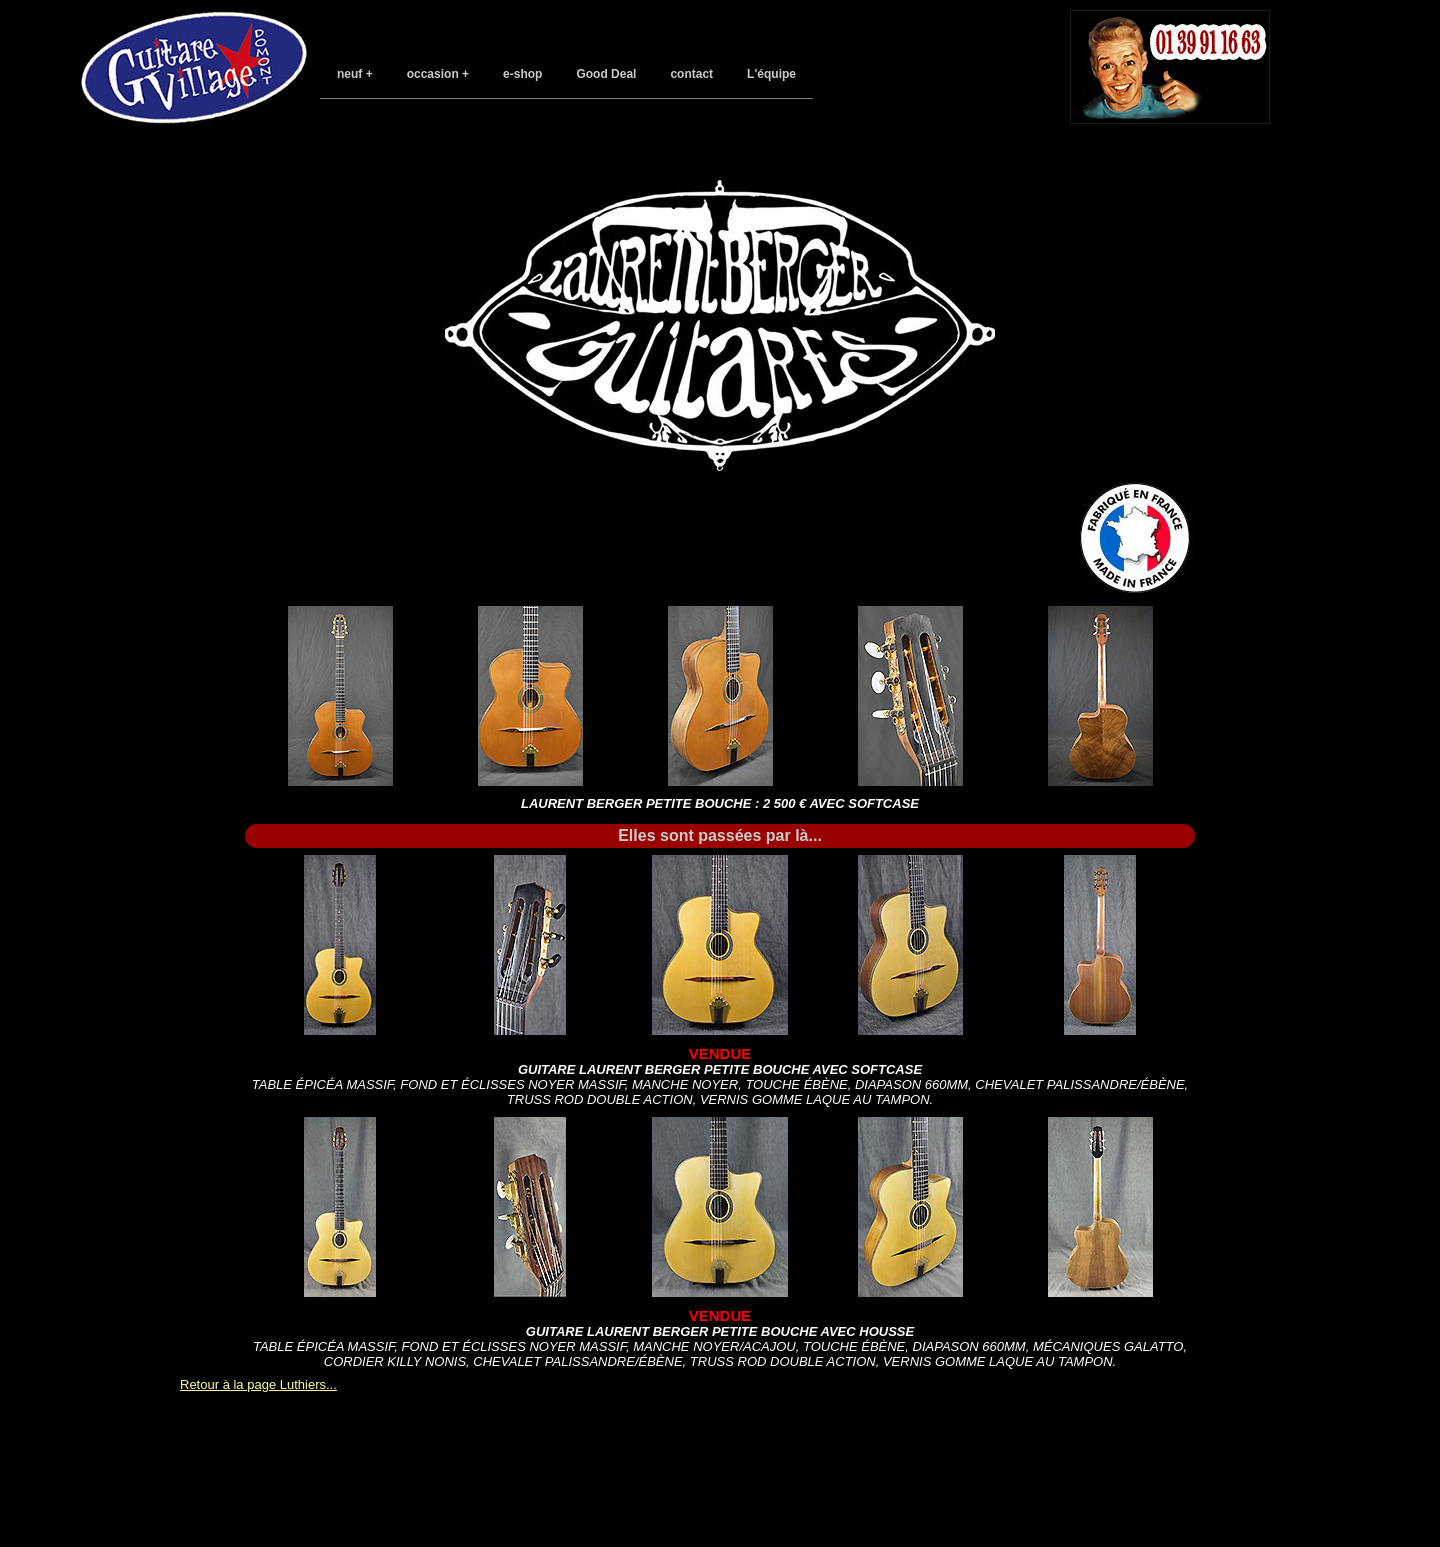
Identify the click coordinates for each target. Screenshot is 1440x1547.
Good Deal (606, 74)
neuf (349, 74)
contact (691, 74)
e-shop (522, 74)
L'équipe (771, 74)
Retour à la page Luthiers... (258, 1384)
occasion (433, 74)
